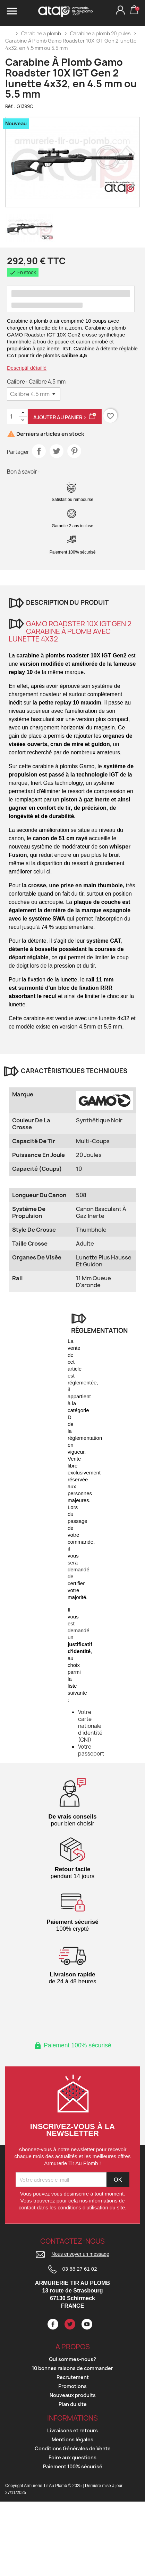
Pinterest (74, 451)
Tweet (56, 451)
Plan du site (73, 2404)
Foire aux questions (72, 2457)
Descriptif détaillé (26, 368)
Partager (39, 451)
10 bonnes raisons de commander (72, 2368)
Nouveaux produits (73, 2395)
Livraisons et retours (72, 2430)
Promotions (72, 2386)
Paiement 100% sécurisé (72, 2466)
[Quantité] (13, 416)
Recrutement (73, 2377)
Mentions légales (72, 2439)
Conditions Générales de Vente (73, 2448)
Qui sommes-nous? (72, 2359)
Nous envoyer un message (80, 2254)
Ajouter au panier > (64, 417)
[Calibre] (33, 394)
